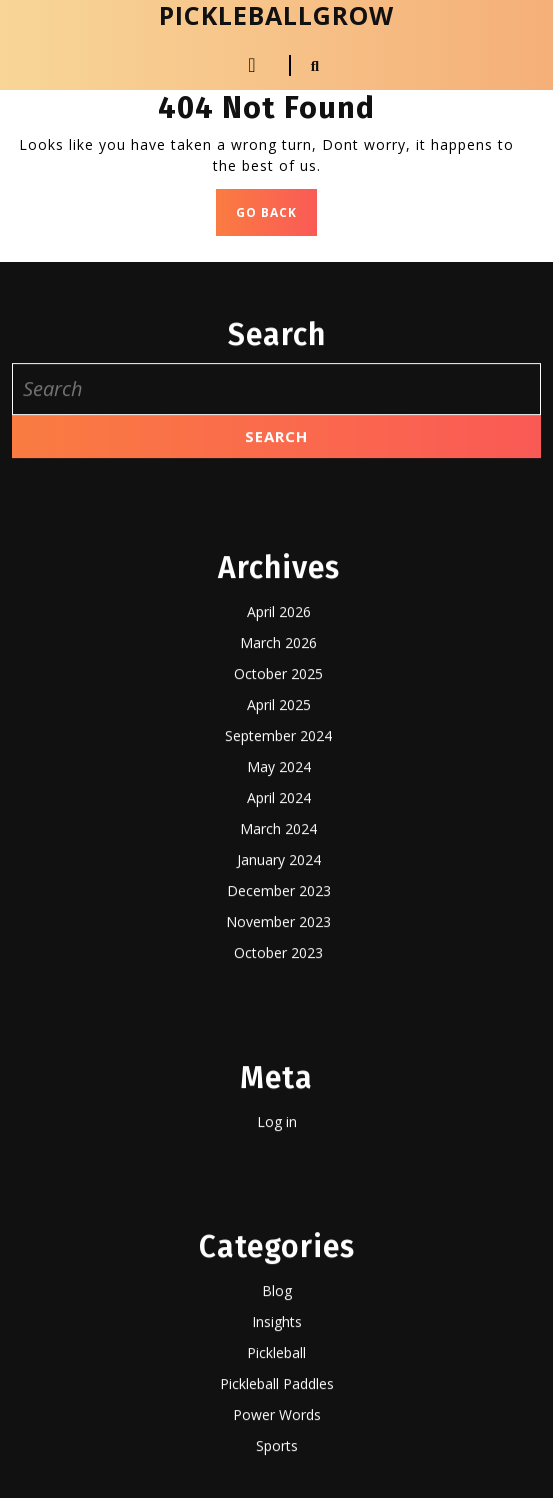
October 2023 (278, 1484)
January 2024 (279, 1391)
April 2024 (279, 1329)
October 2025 (278, 1205)
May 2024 (279, 1298)
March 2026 (278, 1174)
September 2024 (278, 1267)
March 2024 (278, 1360)
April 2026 (279, 1143)
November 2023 (278, 1453)
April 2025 (279, 1236)
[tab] (252, 65)
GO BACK (276, 217)
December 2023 (279, 1422)
